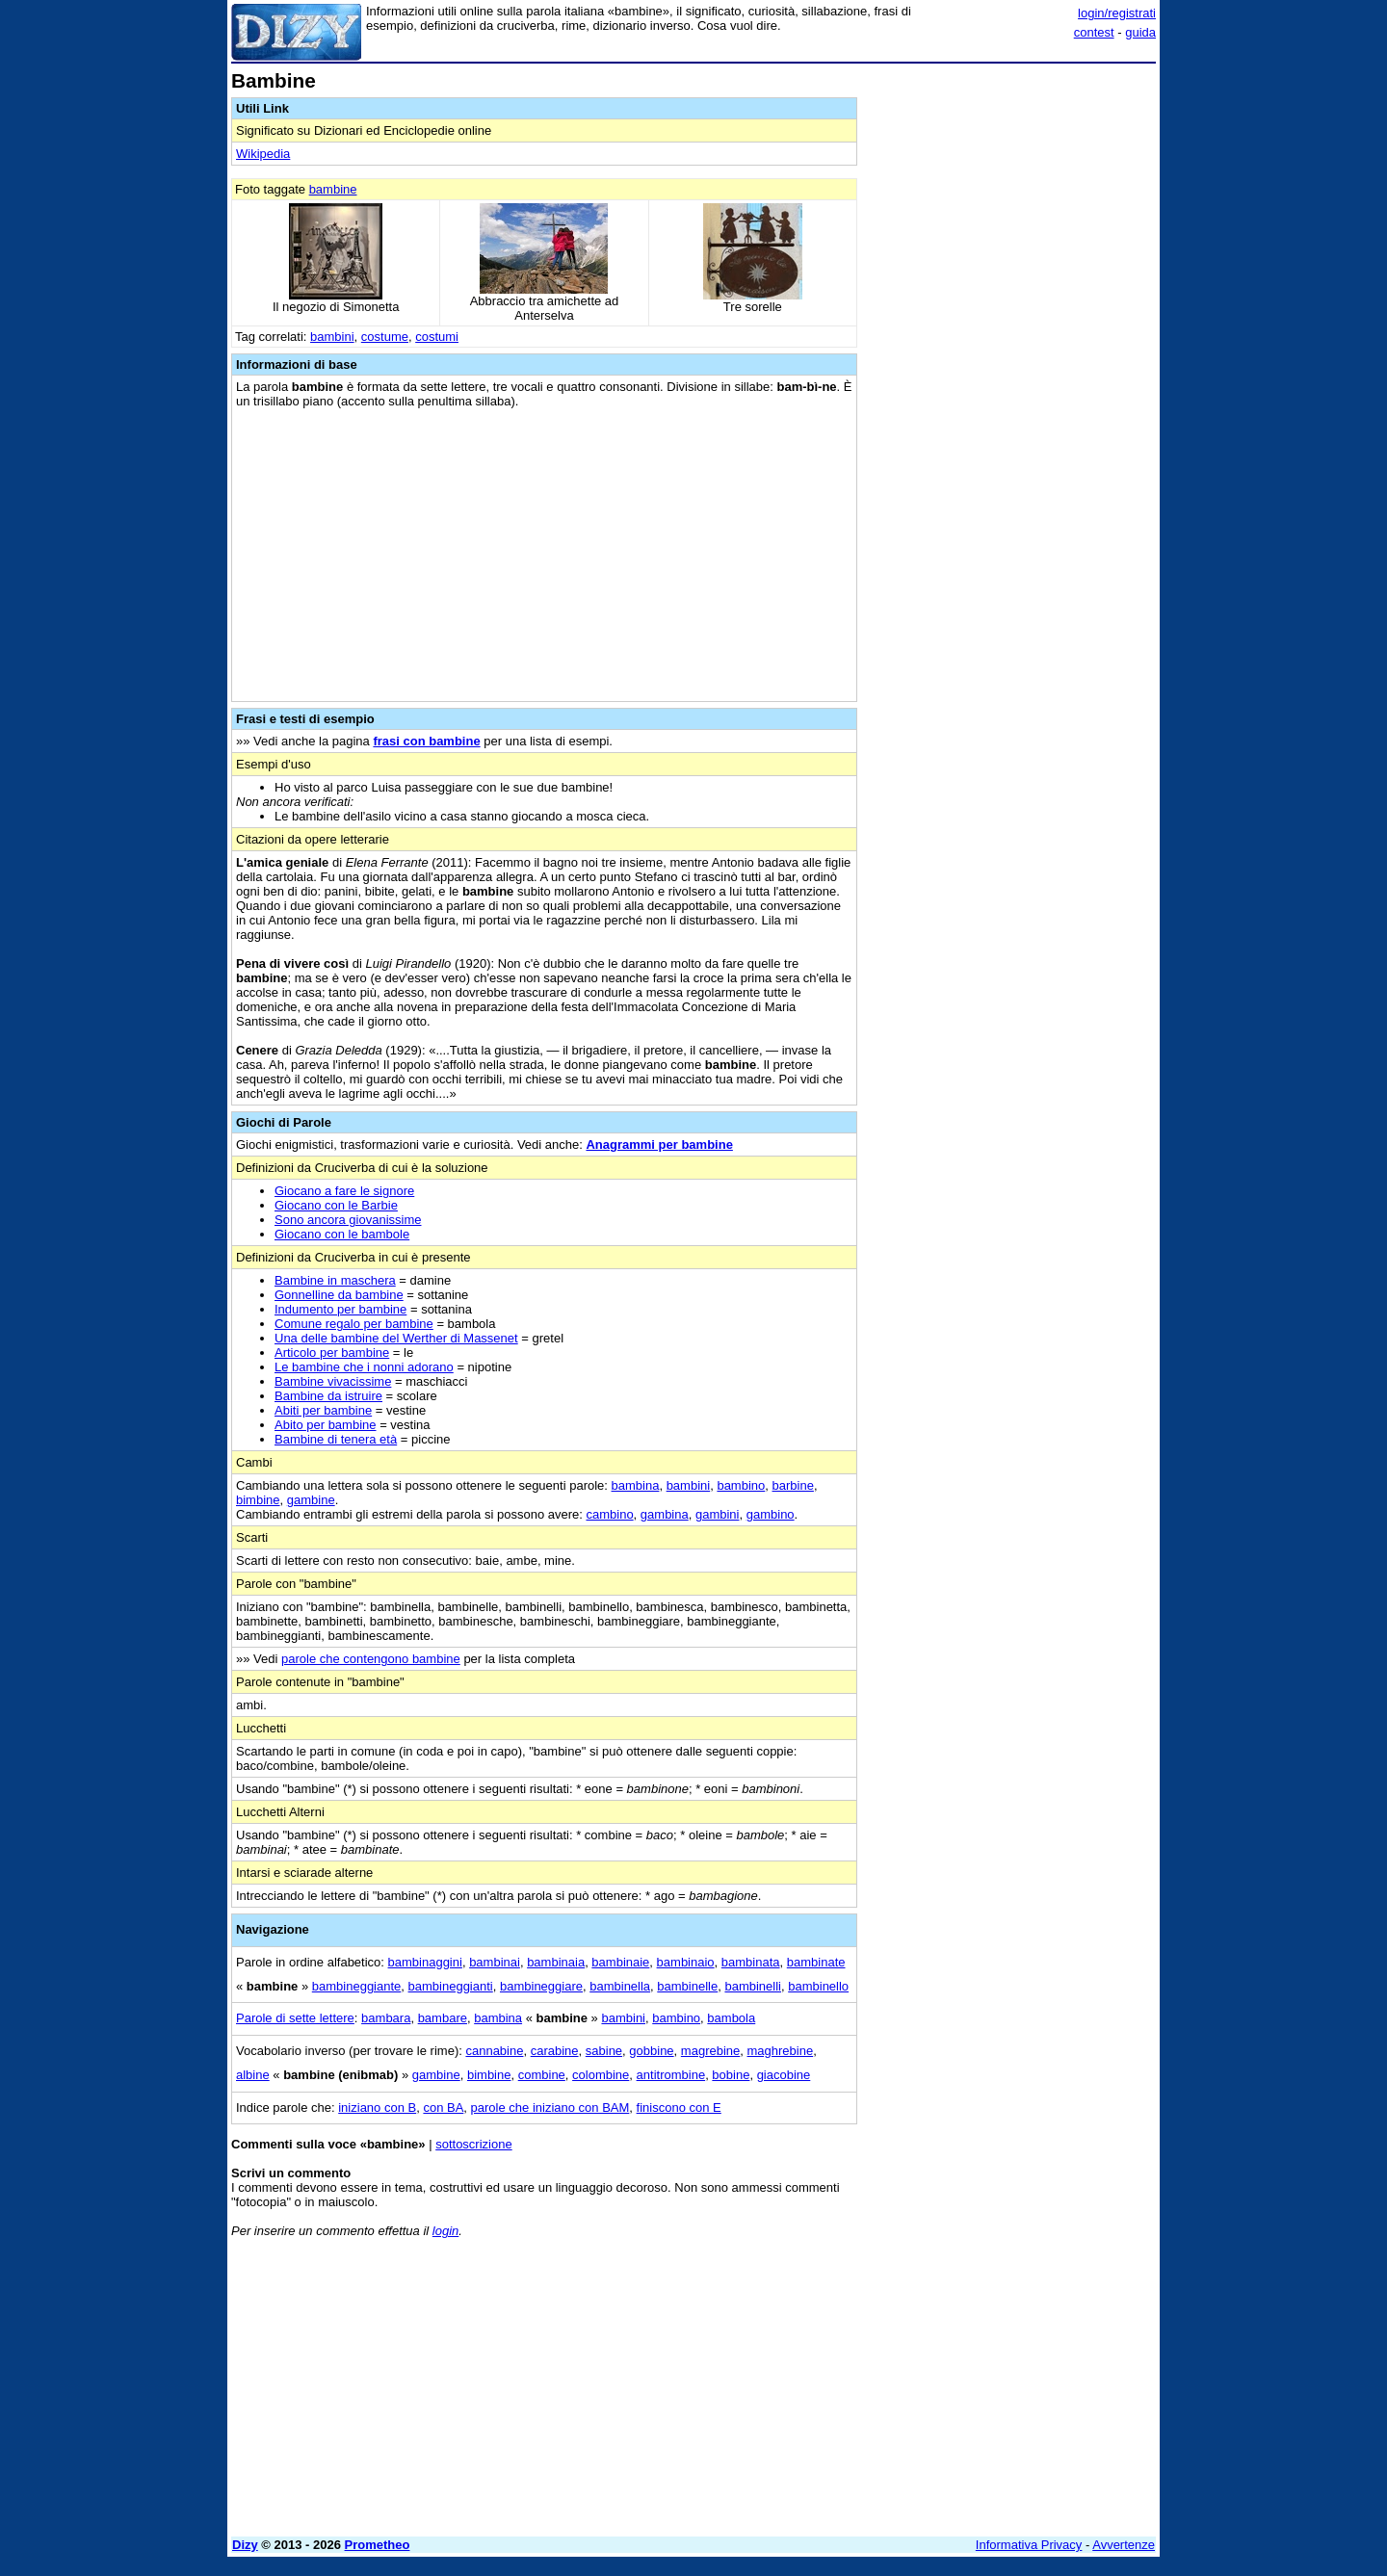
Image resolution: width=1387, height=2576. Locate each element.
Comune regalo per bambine (354, 1323)
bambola (731, 2018)
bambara (385, 2018)
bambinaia (556, 1962)
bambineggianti (450, 1986)
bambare (442, 2018)
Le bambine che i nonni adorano (364, 1367)
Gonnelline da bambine (339, 1295)
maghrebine (780, 2050)
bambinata (750, 1962)
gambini (717, 1514)
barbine (793, 1485)
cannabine (494, 2050)
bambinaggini (425, 1962)
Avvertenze (1123, 2544)
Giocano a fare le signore (344, 1191)
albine (253, 2075)
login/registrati (1117, 13)
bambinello (818, 1986)
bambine (333, 189)
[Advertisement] (1011, 359)
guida (1140, 32)
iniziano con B (377, 2107)
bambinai (494, 1962)
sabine (604, 2050)
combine (541, 2075)
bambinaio (686, 1962)
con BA (443, 2107)
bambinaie (620, 1962)
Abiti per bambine (323, 1410)
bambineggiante (357, 1986)
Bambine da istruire (328, 1396)
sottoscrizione (473, 2144)
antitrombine (671, 2075)
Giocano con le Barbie (336, 1205)
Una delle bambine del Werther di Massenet (396, 1338)
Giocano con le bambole (342, 1234)
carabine (555, 2050)
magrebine (710, 2050)
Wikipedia (263, 153)
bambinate (816, 1962)
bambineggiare (541, 1986)
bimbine (258, 1500)
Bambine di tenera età (336, 1439)
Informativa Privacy (1029, 2544)
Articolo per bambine (332, 1352)
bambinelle (687, 1986)
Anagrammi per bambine (659, 1144)
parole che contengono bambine (370, 1659)
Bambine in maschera (335, 1280)
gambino (770, 1514)
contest (1094, 32)
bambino (741, 1485)
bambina (636, 1485)
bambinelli (752, 1986)
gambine (311, 1500)
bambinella (619, 1986)
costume (384, 336)
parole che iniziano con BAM (550, 2107)
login (445, 2231)
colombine (600, 2075)
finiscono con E (679, 2107)
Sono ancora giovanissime (348, 1219)
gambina (665, 1514)
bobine (730, 2075)
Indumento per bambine (340, 1309)
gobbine (651, 2050)
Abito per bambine (326, 1425)
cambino (609, 1514)
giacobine (784, 2075)
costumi (436, 336)
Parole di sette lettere (295, 2018)
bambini (332, 336)
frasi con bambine (426, 741)
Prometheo (377, 2544)
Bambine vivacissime (333, 1381)
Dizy (245, 2544)
